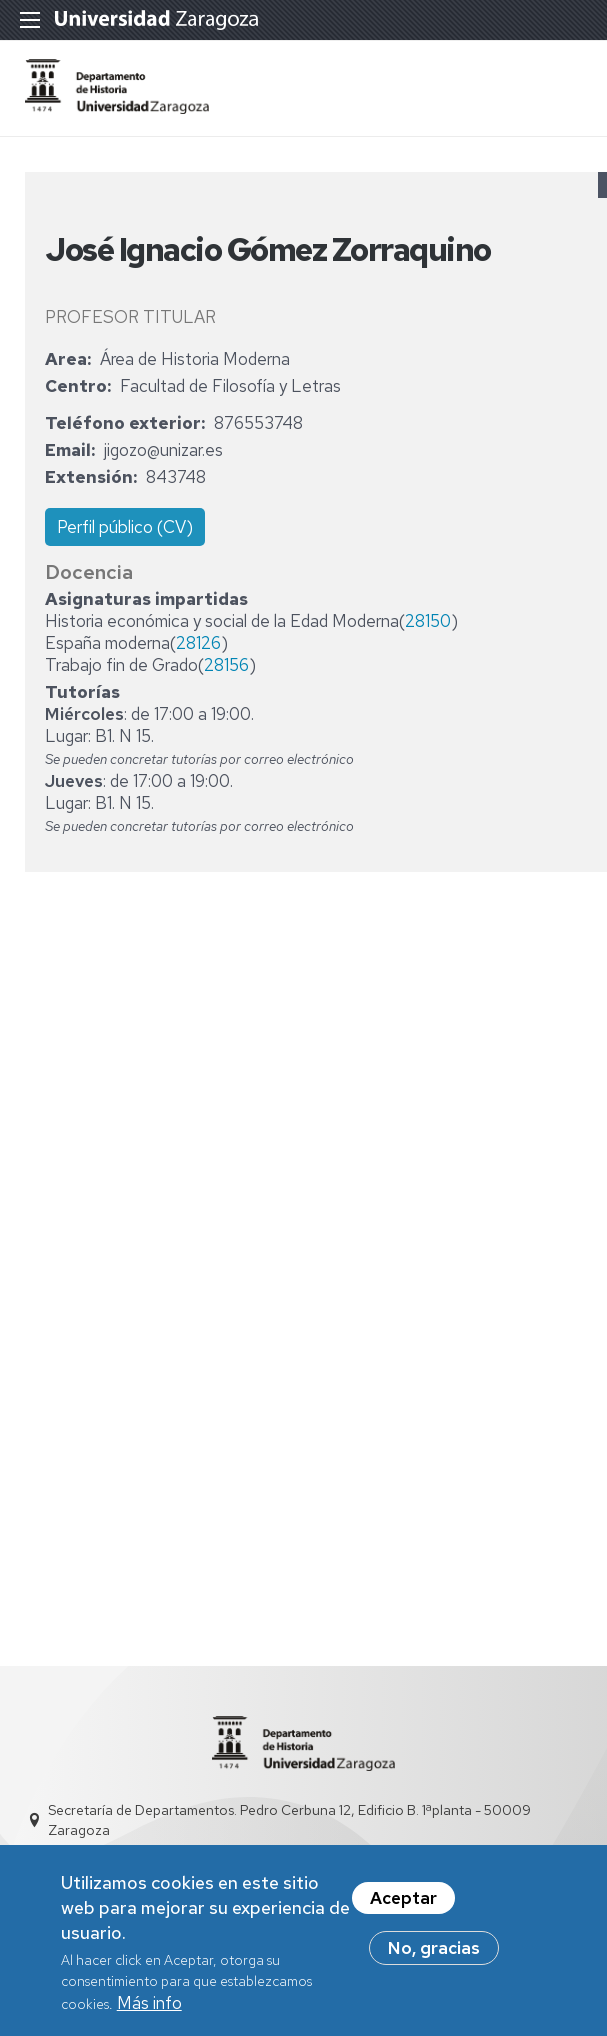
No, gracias (434, 1959)
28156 (226, 665)
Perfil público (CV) (125, 527)
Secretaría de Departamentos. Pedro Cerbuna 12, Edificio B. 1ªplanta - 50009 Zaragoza (289, 1820)
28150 (428, 621)
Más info (149, 2013)
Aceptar (403, 1909)
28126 (198, 643)
